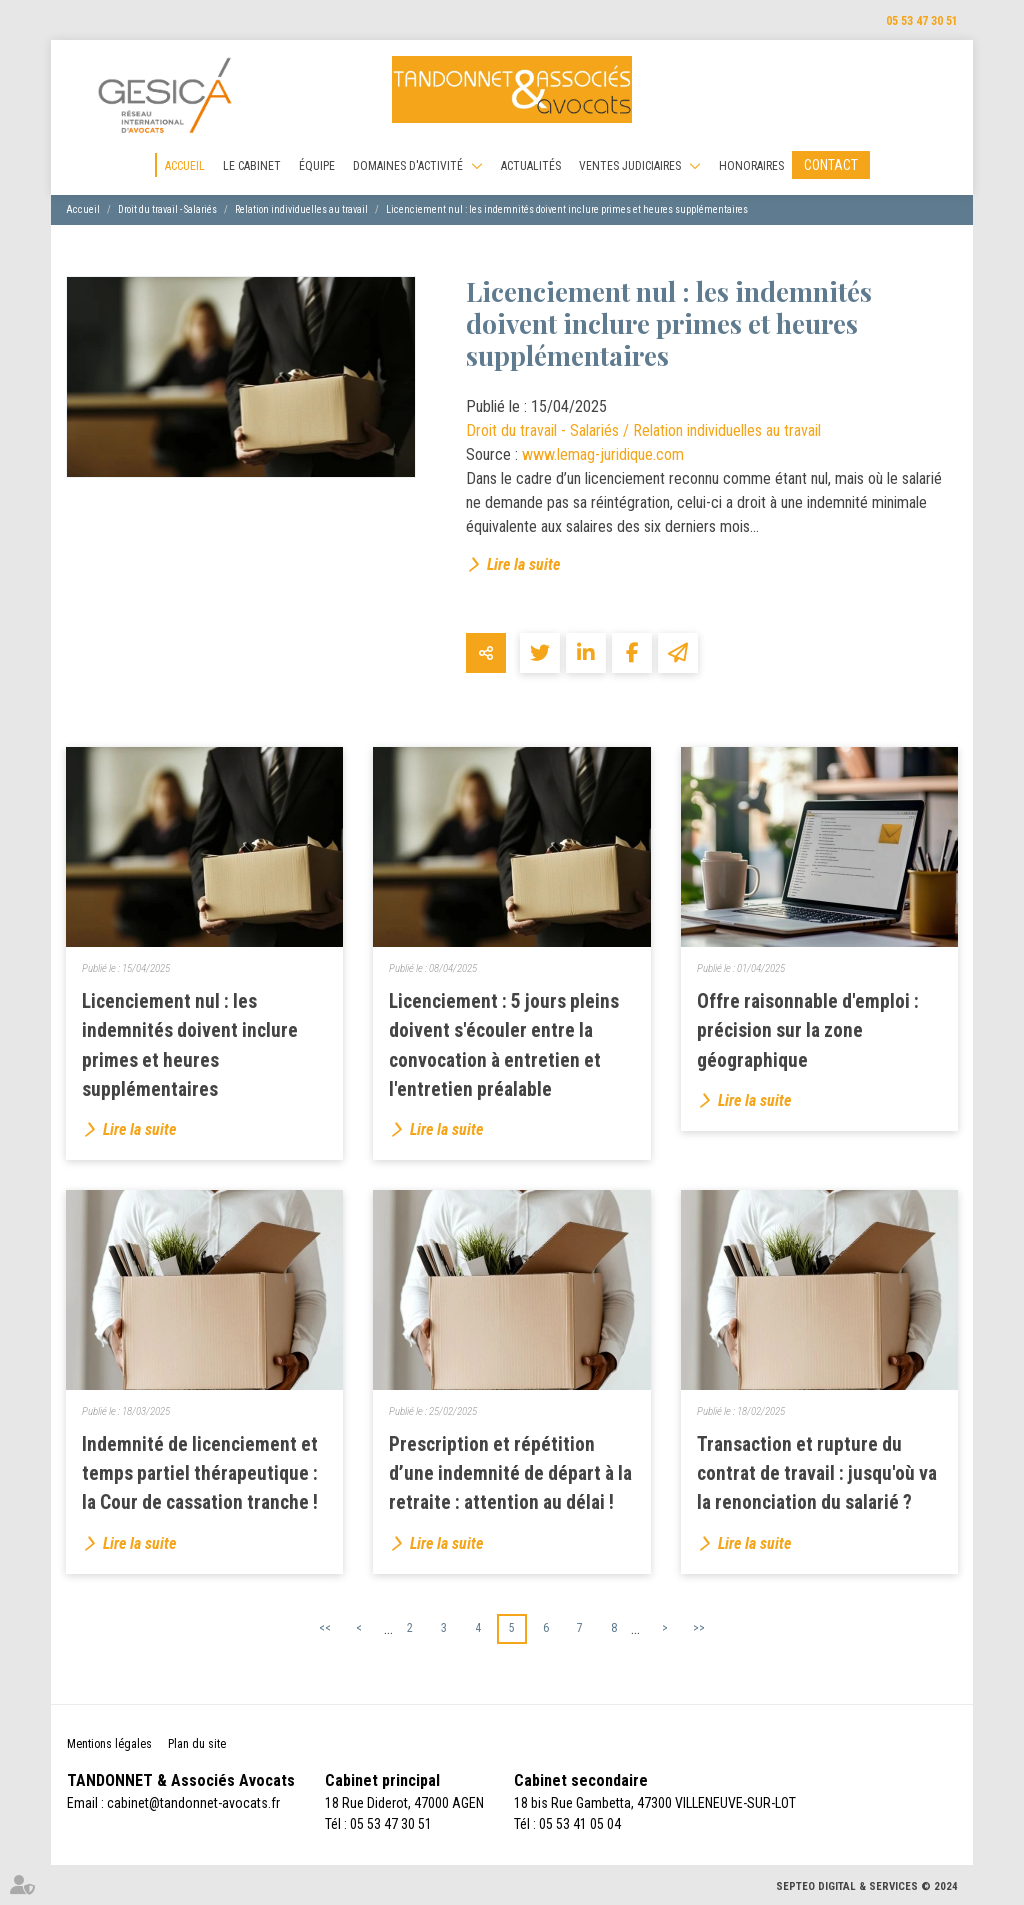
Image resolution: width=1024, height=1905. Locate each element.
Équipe (317, 166)
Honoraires (751, 166)
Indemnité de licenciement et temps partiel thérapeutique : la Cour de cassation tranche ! (200, 1473)
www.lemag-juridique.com (603, 454)
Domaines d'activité (408, 166)
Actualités (531, 166)
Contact (831, 165)
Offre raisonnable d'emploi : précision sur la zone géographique (808, 1030)
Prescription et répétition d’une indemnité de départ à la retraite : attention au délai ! (510, 1473)
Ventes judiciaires (630, 166)
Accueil (185, 166)
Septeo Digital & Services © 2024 (867, 1886)
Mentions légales (109, 1744)
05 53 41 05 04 (580, 1824)
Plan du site (197, 1744)
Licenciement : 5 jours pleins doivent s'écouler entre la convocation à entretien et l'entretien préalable (504, 1045)
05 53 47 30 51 (922, 21)
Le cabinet (252, 166)
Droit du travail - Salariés (167, 209)
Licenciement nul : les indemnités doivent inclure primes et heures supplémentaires (567, 209)
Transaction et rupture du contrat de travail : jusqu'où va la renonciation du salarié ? (817, 1473)
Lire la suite (523, 564)
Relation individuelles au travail (301, 209)
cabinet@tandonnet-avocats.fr (193, 1803)
